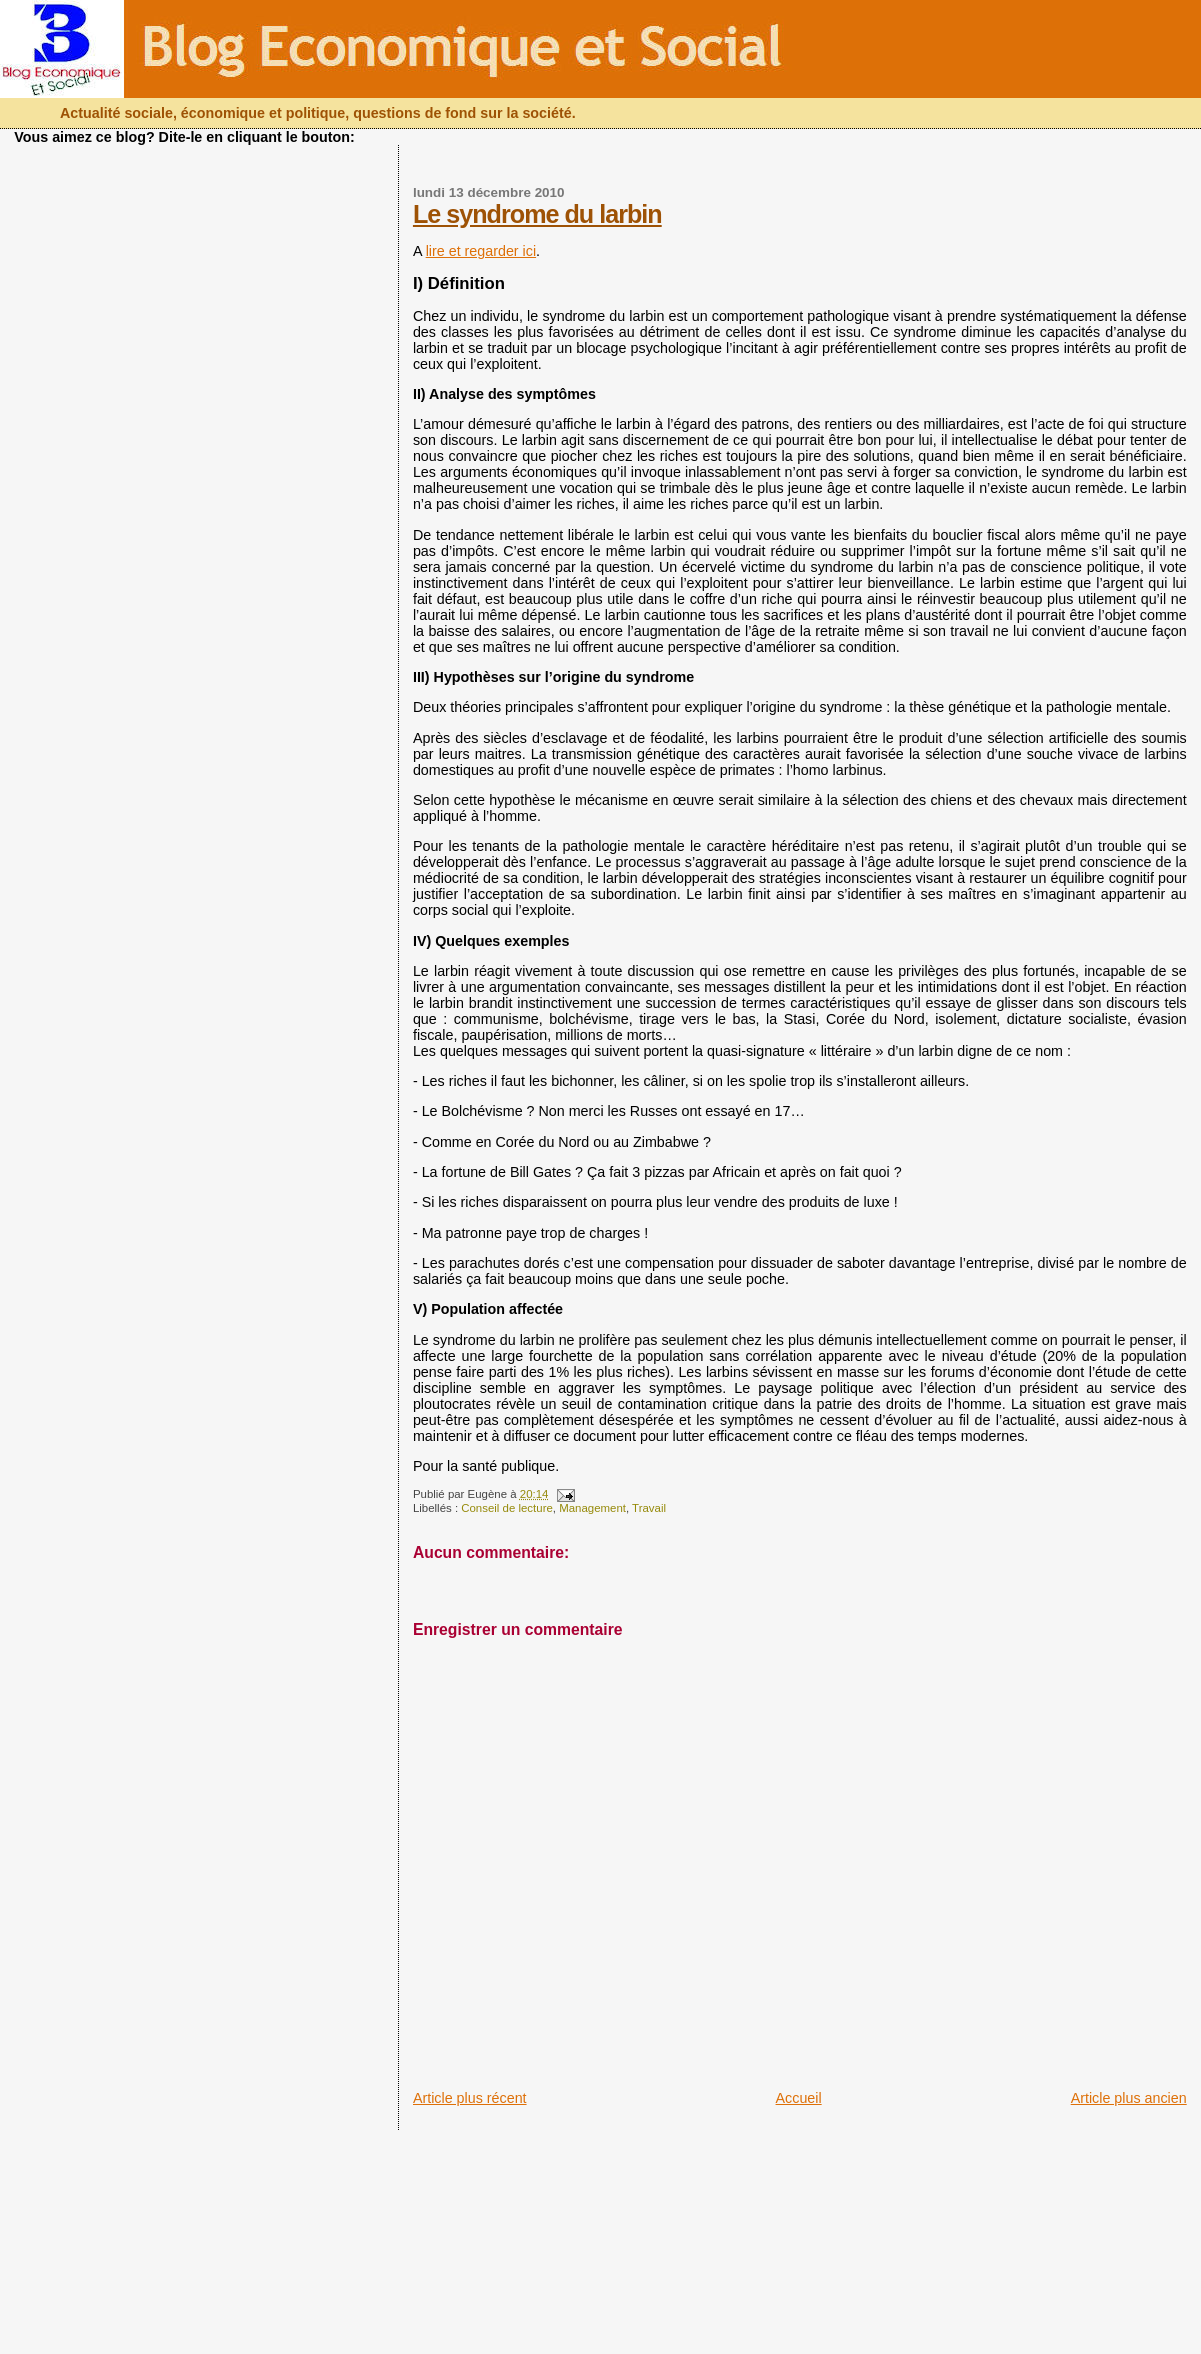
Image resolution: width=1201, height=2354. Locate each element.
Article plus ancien (1129, 2098)
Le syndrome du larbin (537, 214)
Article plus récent (470, 2098)
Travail (649, 1508)
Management (592, 1508)
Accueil (799, 2098)
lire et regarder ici (481, 251)
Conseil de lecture (507, 1508)
